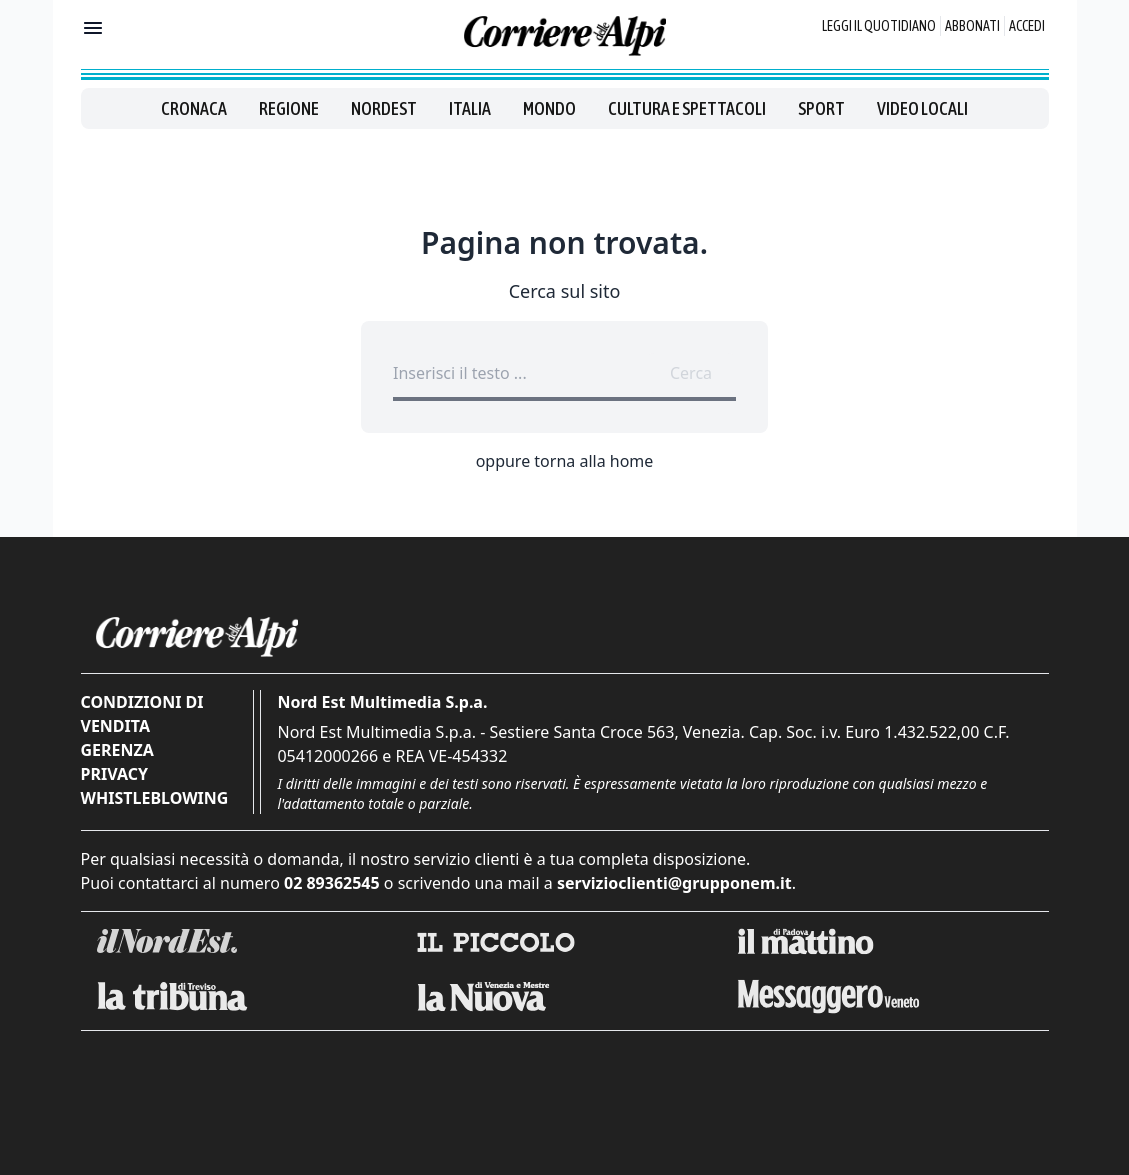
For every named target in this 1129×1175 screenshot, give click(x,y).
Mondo (549, 108)
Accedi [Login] (1027, 26)
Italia (470, 108)
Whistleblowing (155, 798)
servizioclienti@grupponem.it (674, 883)
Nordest (384, 108)
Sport (821, 108)
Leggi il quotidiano (879, 26)
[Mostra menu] (93, 28)
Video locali (922, 108)
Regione (289, 108)
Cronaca (194, 108)
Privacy (114, 774)
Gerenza (117, 750)
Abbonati (972, 26)
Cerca (691, 373)
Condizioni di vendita (142, 714)
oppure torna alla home (565, 461)
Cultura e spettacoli (687, 108)
